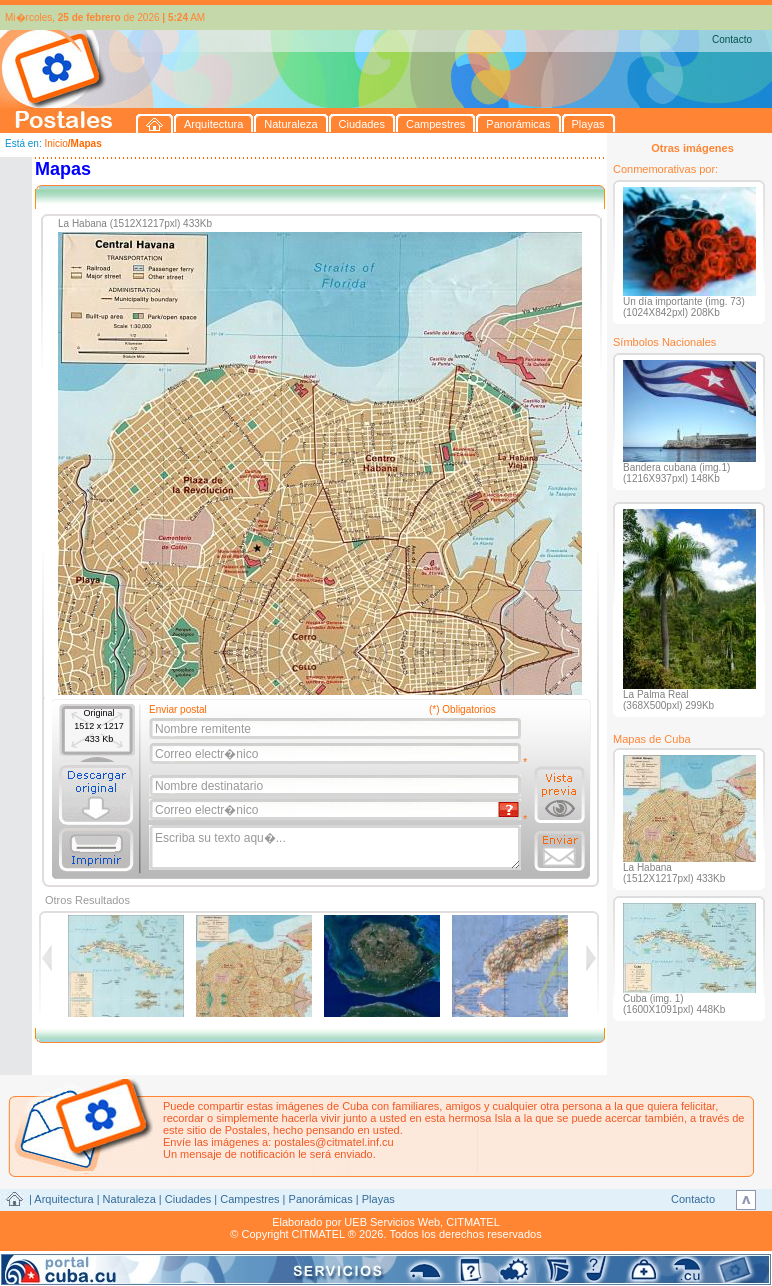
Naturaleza (129, 1199)
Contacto (732, 39)
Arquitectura (63, 1199)
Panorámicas (321, 1199)
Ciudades (188, 1199)
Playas (378, 1199)
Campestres (249, 1199)
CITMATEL (473, 1222)
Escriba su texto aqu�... (336, 848)
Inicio (55, 143)
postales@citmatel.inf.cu (333, 1142)
